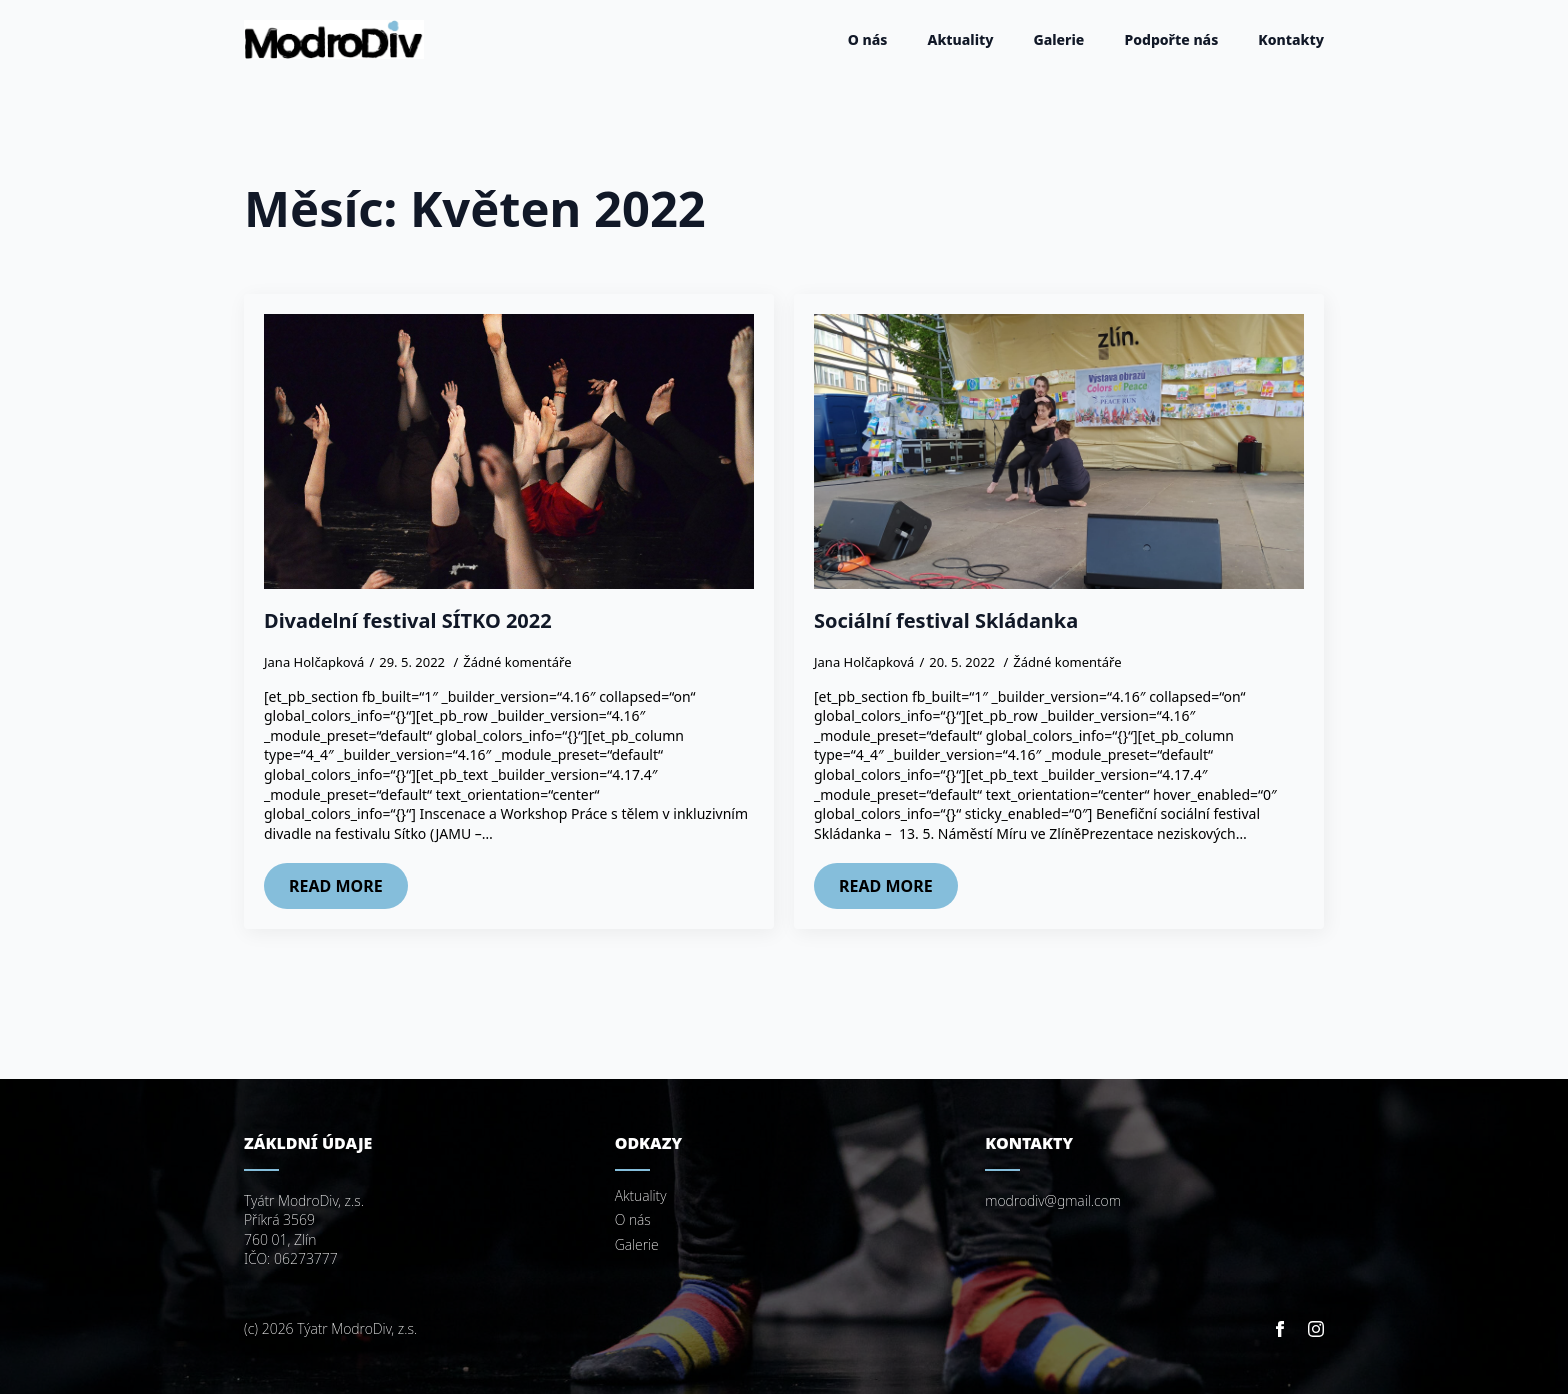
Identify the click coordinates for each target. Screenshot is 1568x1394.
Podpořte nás (1171, 39)
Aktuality (960, 39)
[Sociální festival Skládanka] (1059, 452)
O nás (868, 39)
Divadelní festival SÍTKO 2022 (408, 621)
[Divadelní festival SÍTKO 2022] (509, 452)
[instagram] (1316, 1329)
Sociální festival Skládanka (946, 621)
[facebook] (1280, 1329)
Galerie (1059, 39)
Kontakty (1291, 39)
